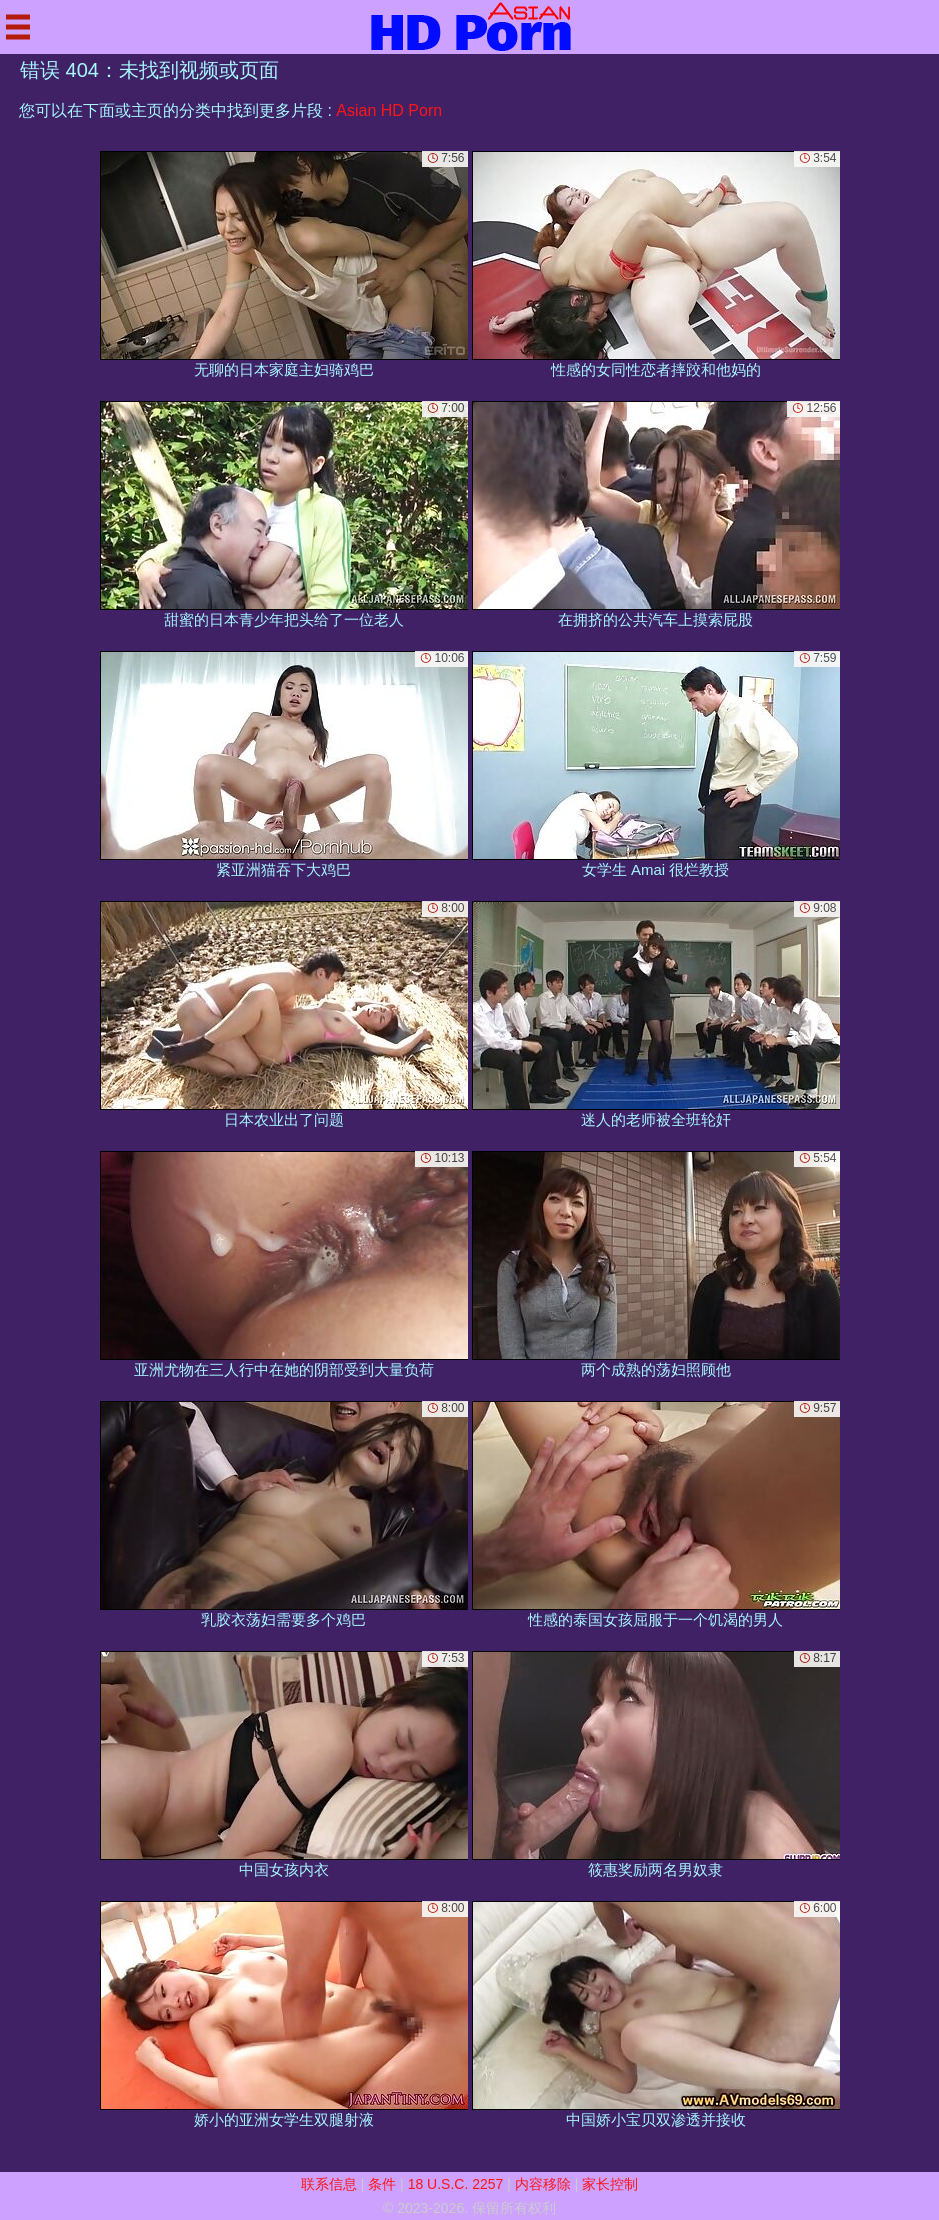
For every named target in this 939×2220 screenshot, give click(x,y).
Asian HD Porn (389, 110)
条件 (382, 2184)
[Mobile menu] (18, 27)
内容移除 (543, 2184)
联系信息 (329, 2184)
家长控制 (610, 2184)
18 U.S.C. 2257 (456, 2184)
